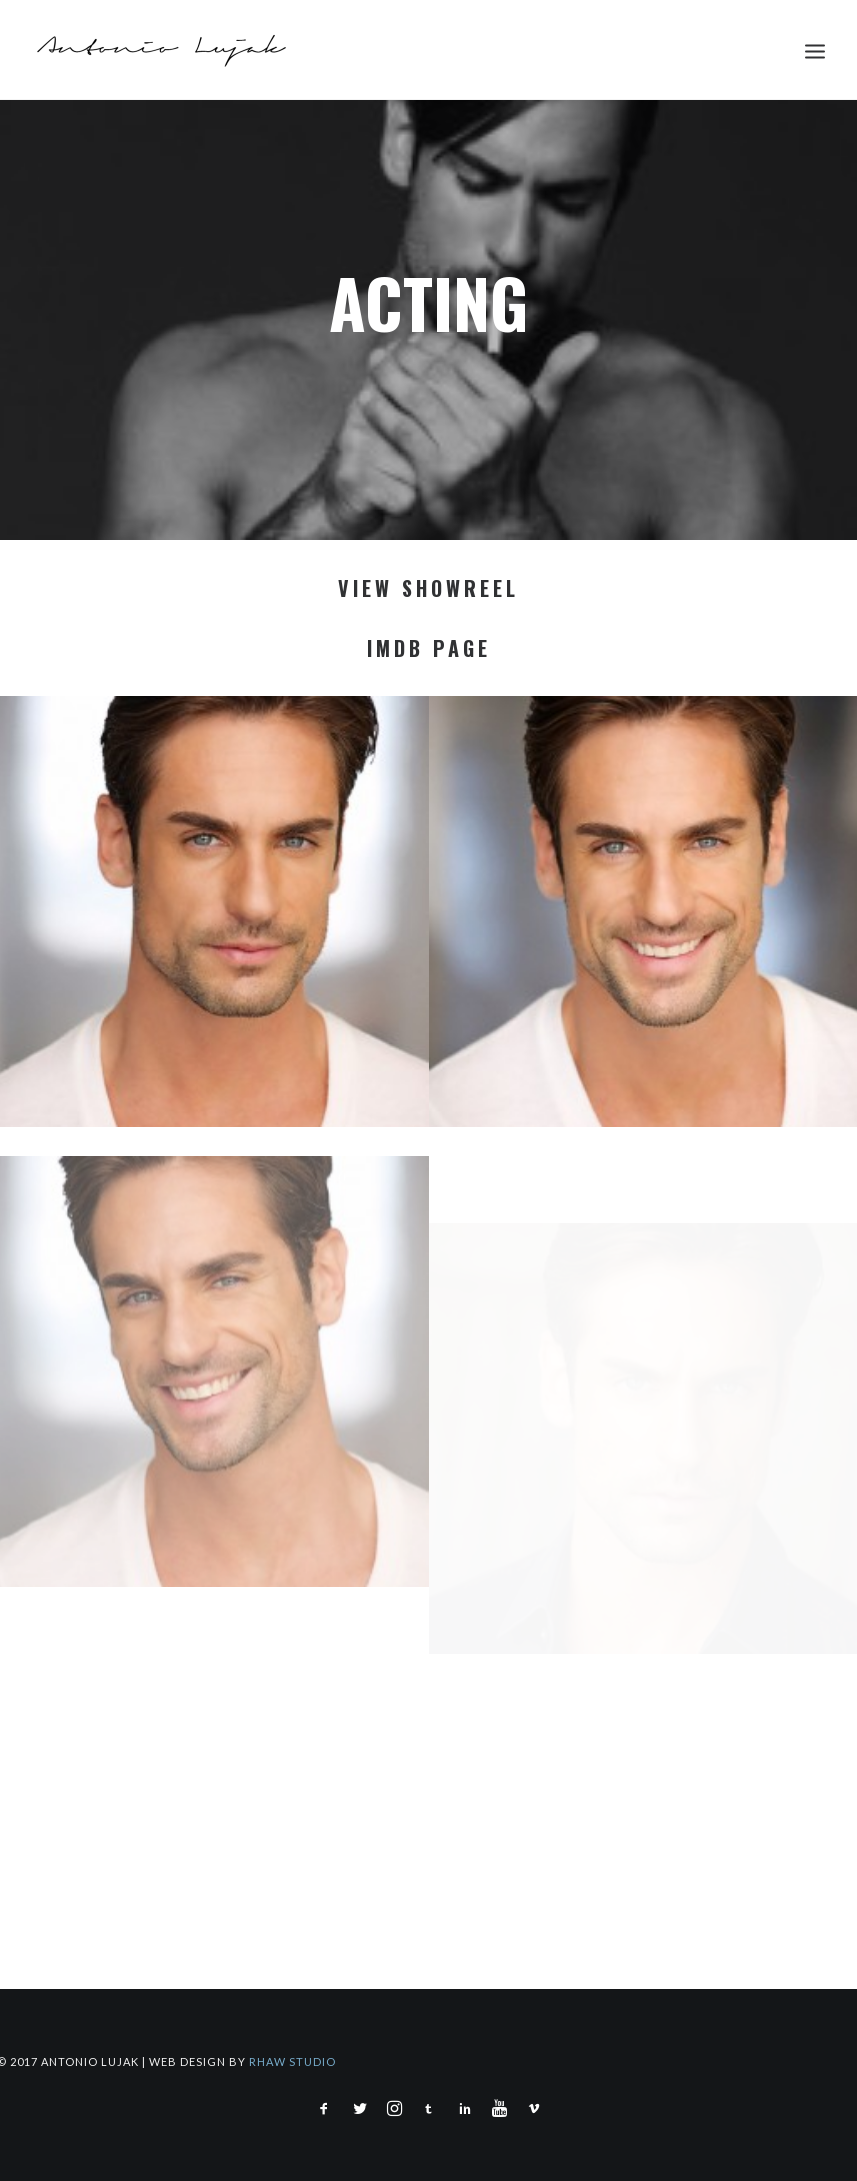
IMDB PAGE (429, 648)
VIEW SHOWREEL (428, 588)
